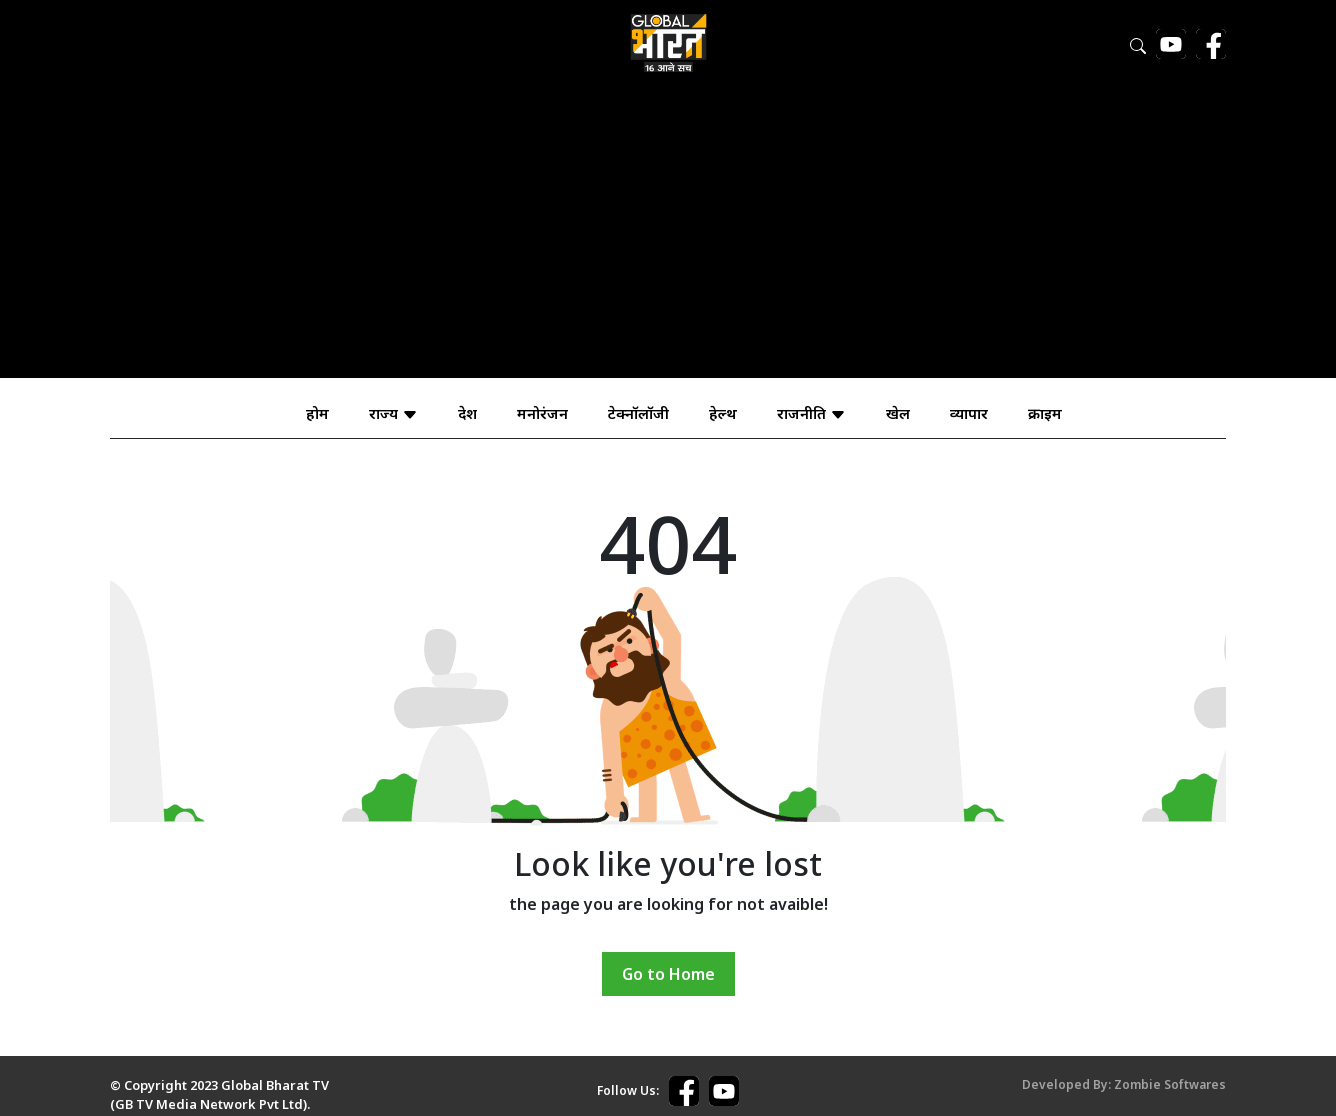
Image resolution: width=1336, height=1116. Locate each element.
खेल (898, 413)
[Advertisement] (668, 238)
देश (467, 413)
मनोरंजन (542, 413)
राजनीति (811, 413)
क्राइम (1045, 413)
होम (317, 413)
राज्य (393, 413)
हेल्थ (723, 413)
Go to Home (668, 974)
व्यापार (969, 413)
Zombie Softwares (1170, 1084)
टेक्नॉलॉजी (638, 413)
